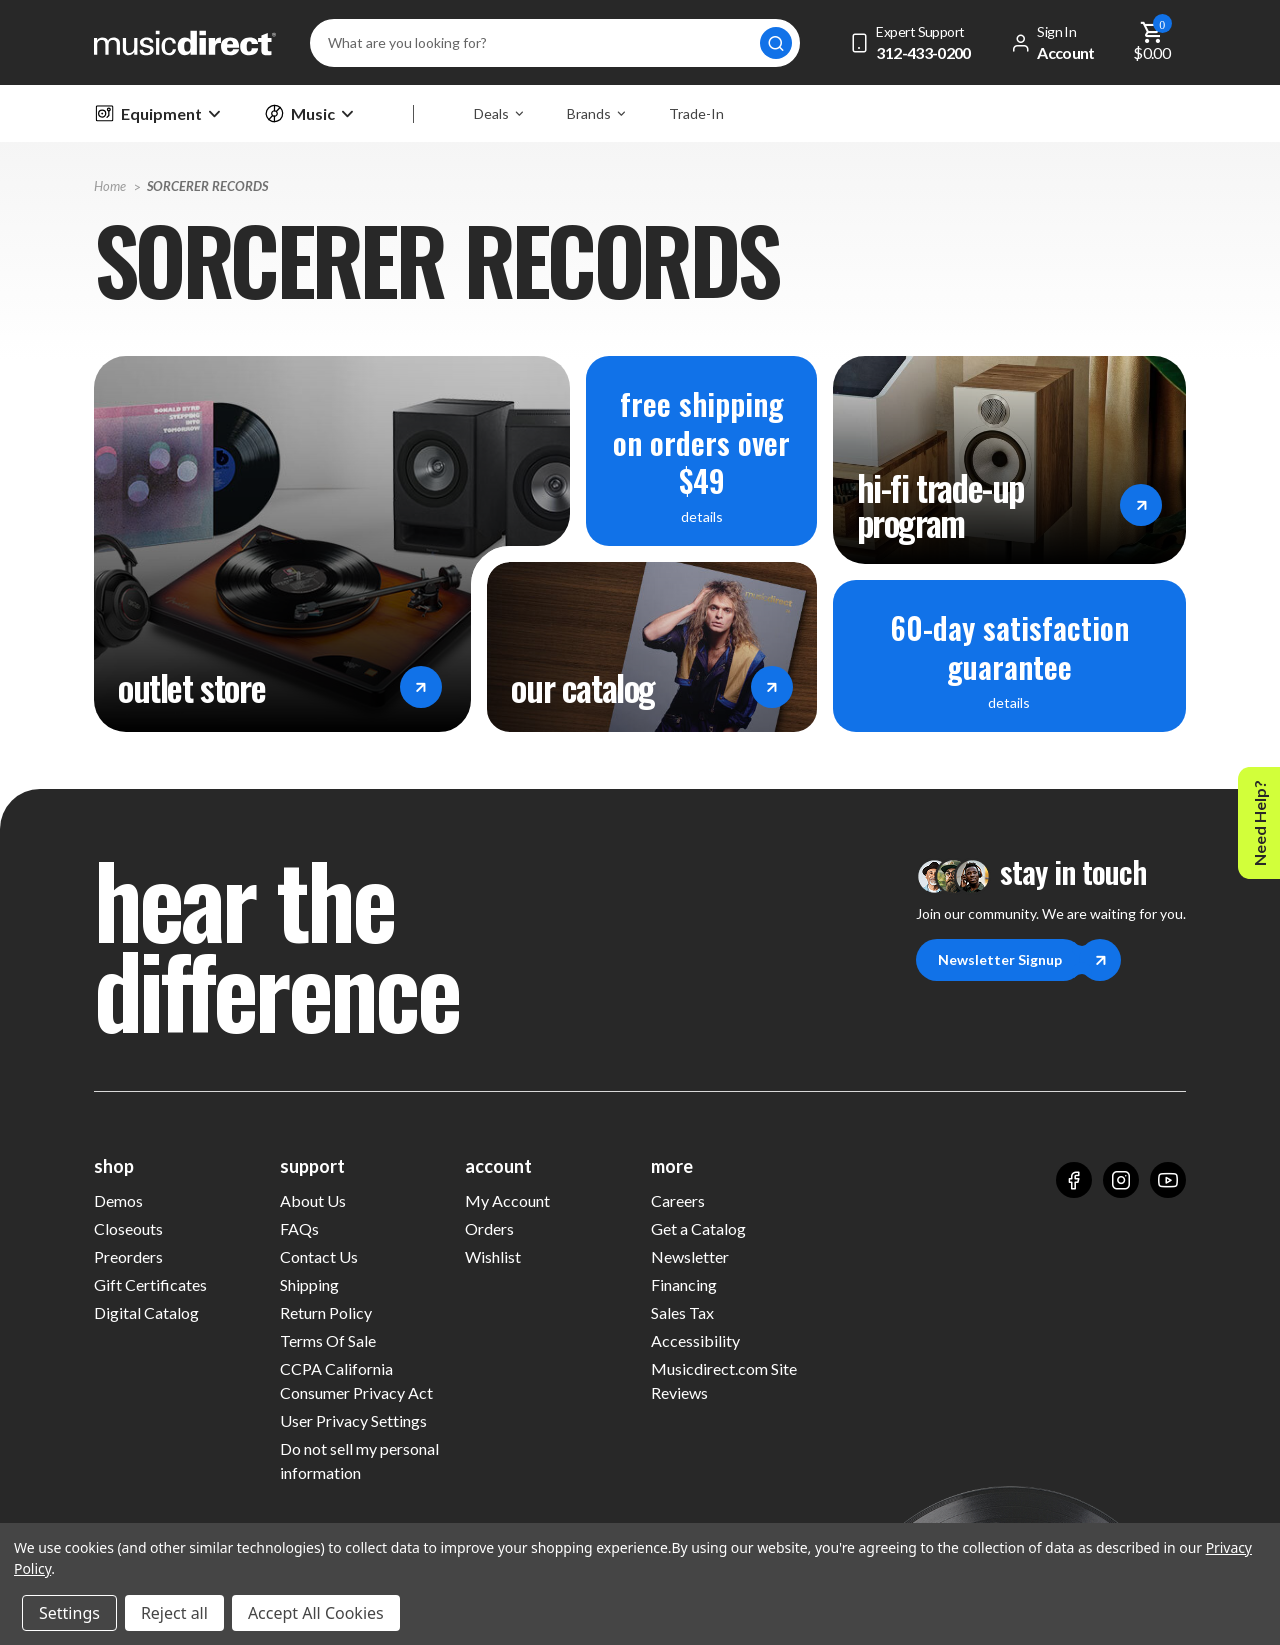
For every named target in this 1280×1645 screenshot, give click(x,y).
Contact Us (319, 1256)
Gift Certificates (150, 1283)
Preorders (128, 1256)
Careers (678, 1200)
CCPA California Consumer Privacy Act (356, 1380)
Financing (684, 1284)
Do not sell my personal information (359, 1460)
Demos (118, 1200)
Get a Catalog (698, 1228)
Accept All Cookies (316, 1613)
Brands (596, 113)
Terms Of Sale (328, 1340)
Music (308, 113)
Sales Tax (682, 1312)
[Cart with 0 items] (1152, 42)
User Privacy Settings (353, 1420)
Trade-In (696, 113)
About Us (313, 1200)
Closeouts (128, 1228)
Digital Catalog (146, 1312)
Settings (69, 1613)
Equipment (157, 113)
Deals (498, 113)
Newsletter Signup (1011, 960)
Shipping (309, 1284)
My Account (507, 1200)
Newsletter (690, 1256)
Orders (489, 1228)
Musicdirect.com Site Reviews (724, 1380)
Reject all (174, 1613)
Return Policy (326, 1312)
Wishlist (493, 1256)
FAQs (299, 1228)
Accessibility (695, 1340)
